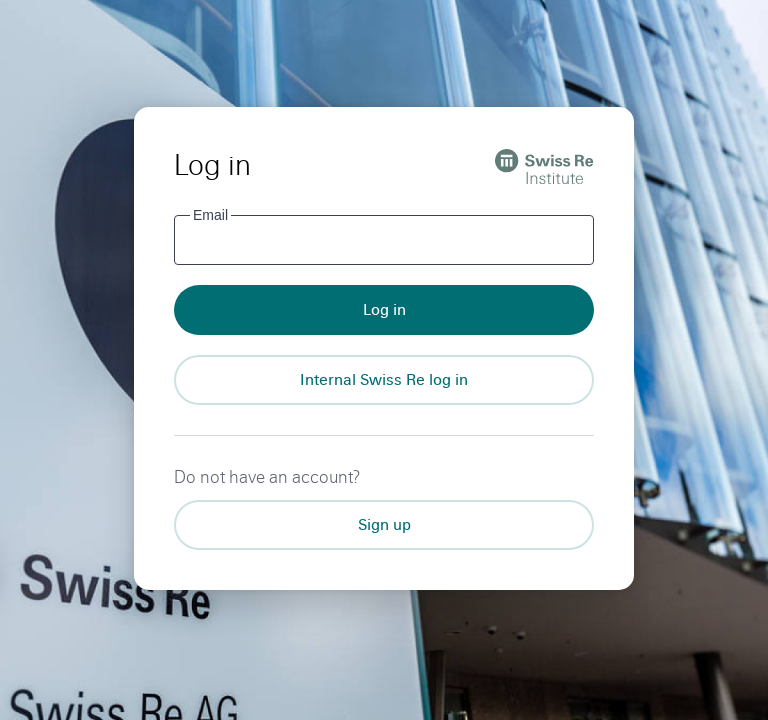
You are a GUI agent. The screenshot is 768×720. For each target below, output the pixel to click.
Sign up (384, 524)
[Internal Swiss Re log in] (384, 380)
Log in (384, 309)
